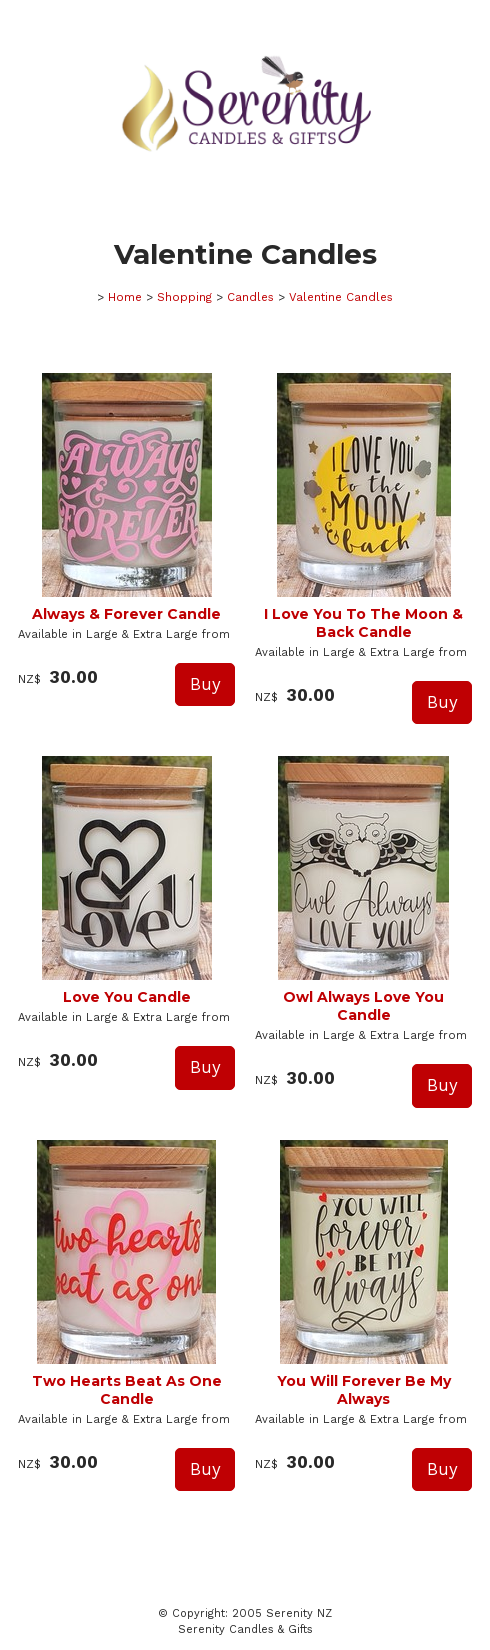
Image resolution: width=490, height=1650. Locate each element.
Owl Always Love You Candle (363, 1006)
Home (125, 297)
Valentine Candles (341, 297)
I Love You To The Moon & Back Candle (363, 623)
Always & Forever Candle (126, 614)
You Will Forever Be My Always (364, 1390)
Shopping (184, 297)
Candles (250, 297)
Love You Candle (127, 997)
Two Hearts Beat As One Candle (127, 1390)
